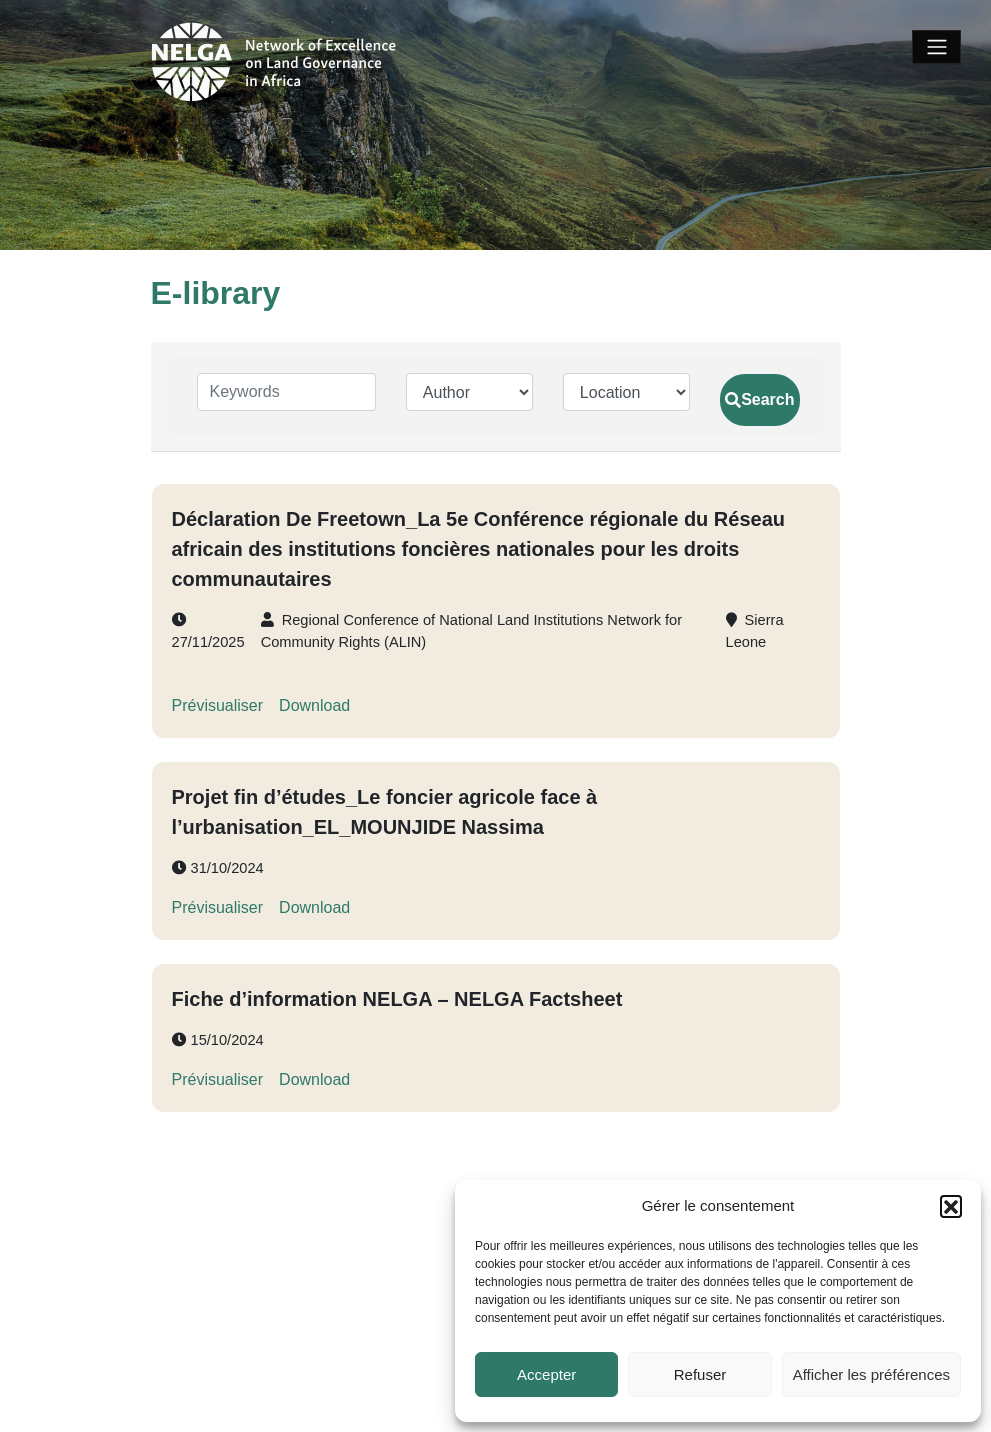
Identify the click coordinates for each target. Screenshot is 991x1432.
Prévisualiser (218, 705)
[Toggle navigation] (936, 47)
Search (759, 399)
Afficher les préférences (871, 1374)
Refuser (700, 1374)
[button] (951, 1206)
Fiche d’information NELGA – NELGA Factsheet (397, 999)
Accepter (546, 1374)
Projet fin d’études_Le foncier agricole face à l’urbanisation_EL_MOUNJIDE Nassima (385, 812)
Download (314, 705)
